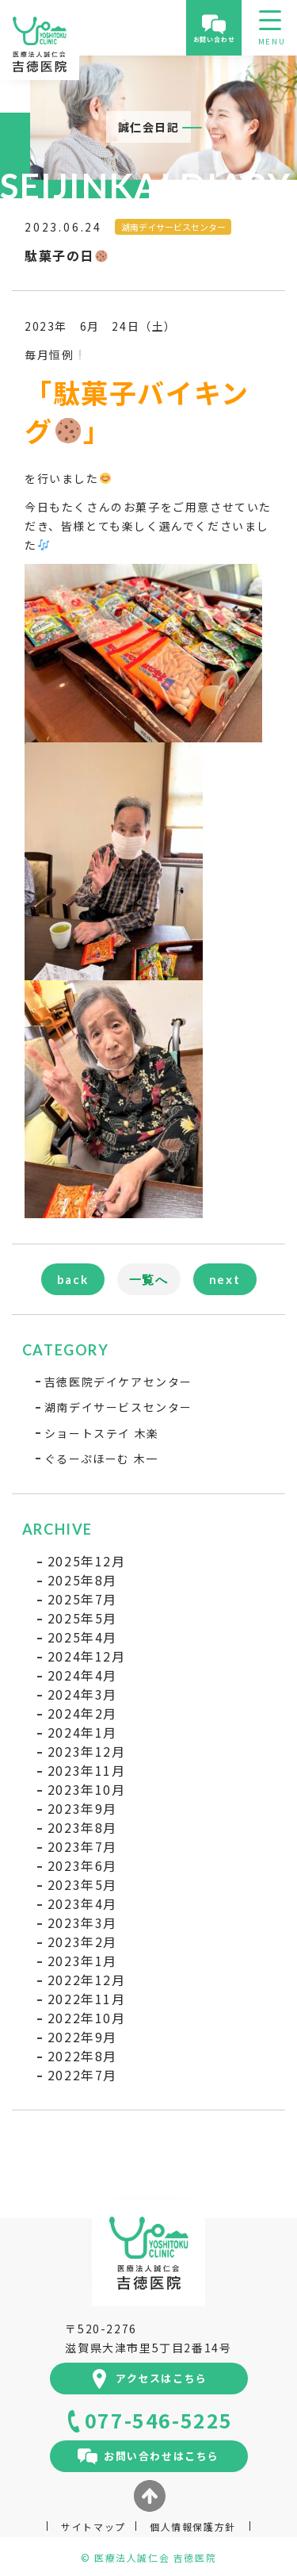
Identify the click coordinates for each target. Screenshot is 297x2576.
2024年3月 (82, 1694)
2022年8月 (82, 2055)
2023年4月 (82, 1903)
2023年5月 (82, 1884)
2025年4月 (82, 1636)
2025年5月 (82, 1617)
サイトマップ (93, 2526)
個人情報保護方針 (193, 2526)
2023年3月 (82, 1922)
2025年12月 (87, 1560)
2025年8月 (82, 1579)
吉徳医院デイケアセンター (118, 1382)
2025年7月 (82, 1598)
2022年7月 (82, 2074)
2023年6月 (82, 1865)
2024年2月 (82, 1713)
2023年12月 (87, 1751)
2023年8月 (82, 1827)
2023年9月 (82, 1808)
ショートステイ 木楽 (101, 1433)
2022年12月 (87, 1979)
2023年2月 (82, 1941)
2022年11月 (87, 1998)
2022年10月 (87, 2017)
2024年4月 (82, 1675)
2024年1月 (82, 1732)
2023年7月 (82, 1846)
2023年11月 (87, 1770)
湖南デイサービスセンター (118, 1407)
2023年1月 (82, 1960)
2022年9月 (82, 2036)
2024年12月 (87, 1656)
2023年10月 (87, 1789)
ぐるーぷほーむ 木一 (101, 1458)
